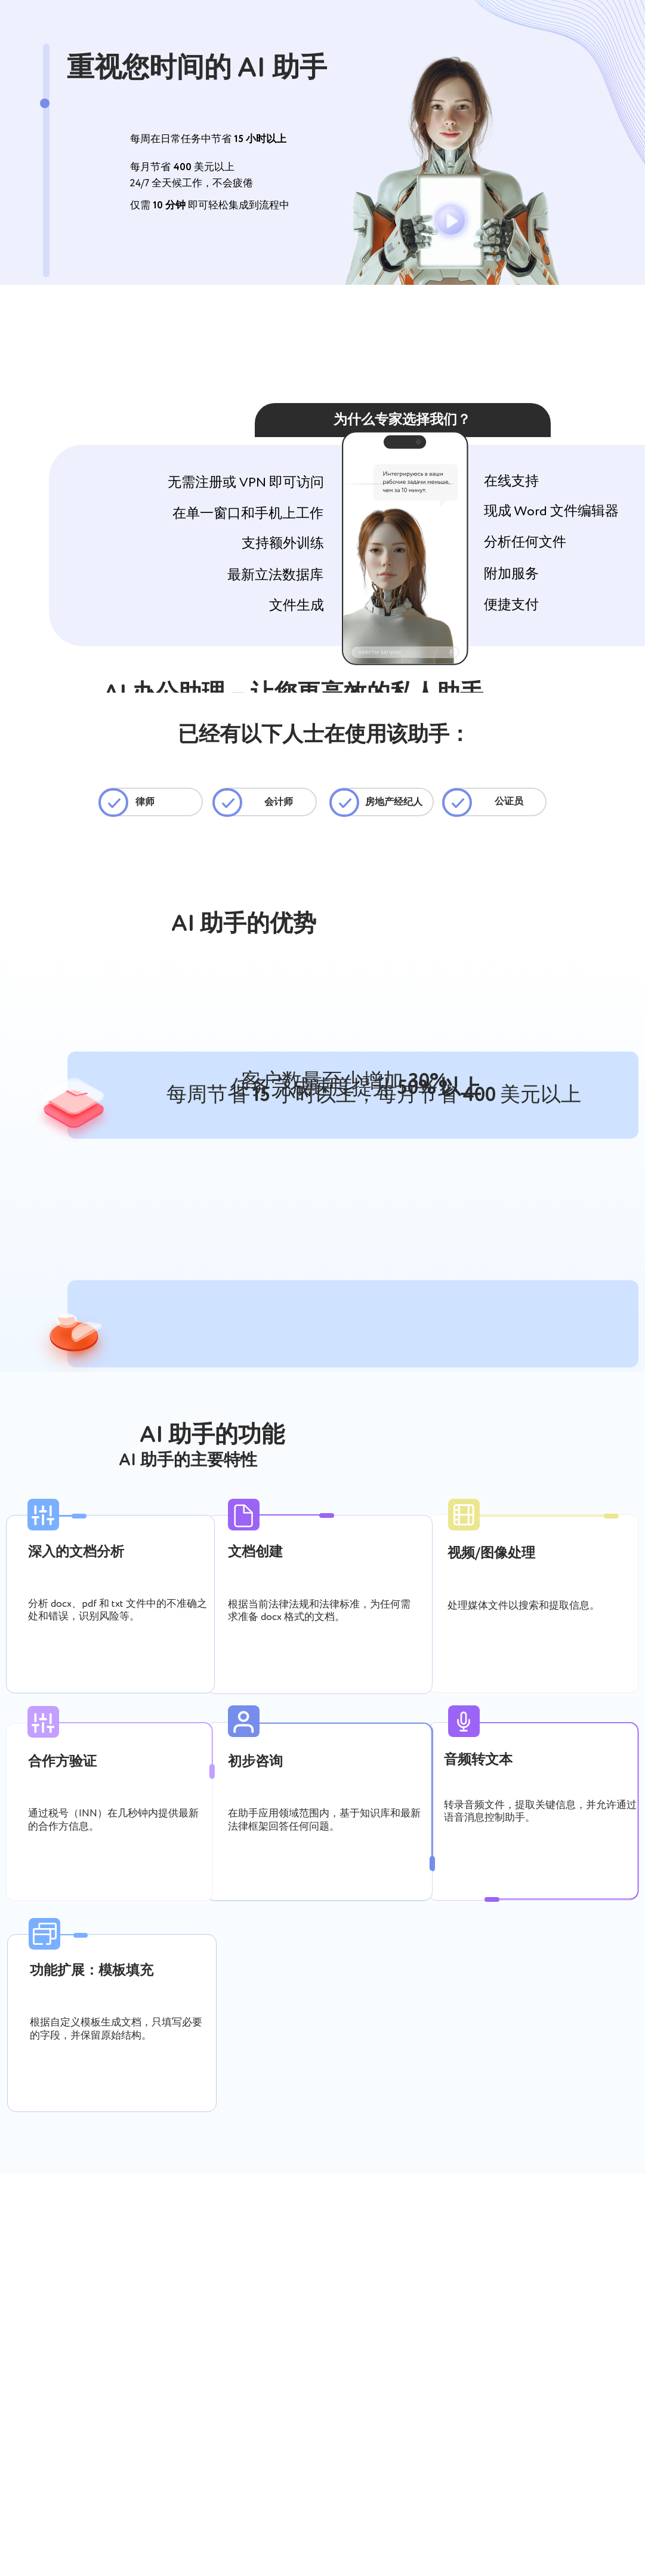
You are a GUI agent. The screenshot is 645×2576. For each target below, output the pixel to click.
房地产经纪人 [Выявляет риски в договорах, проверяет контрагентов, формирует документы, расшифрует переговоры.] (393, 802)
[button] (451, 220)
